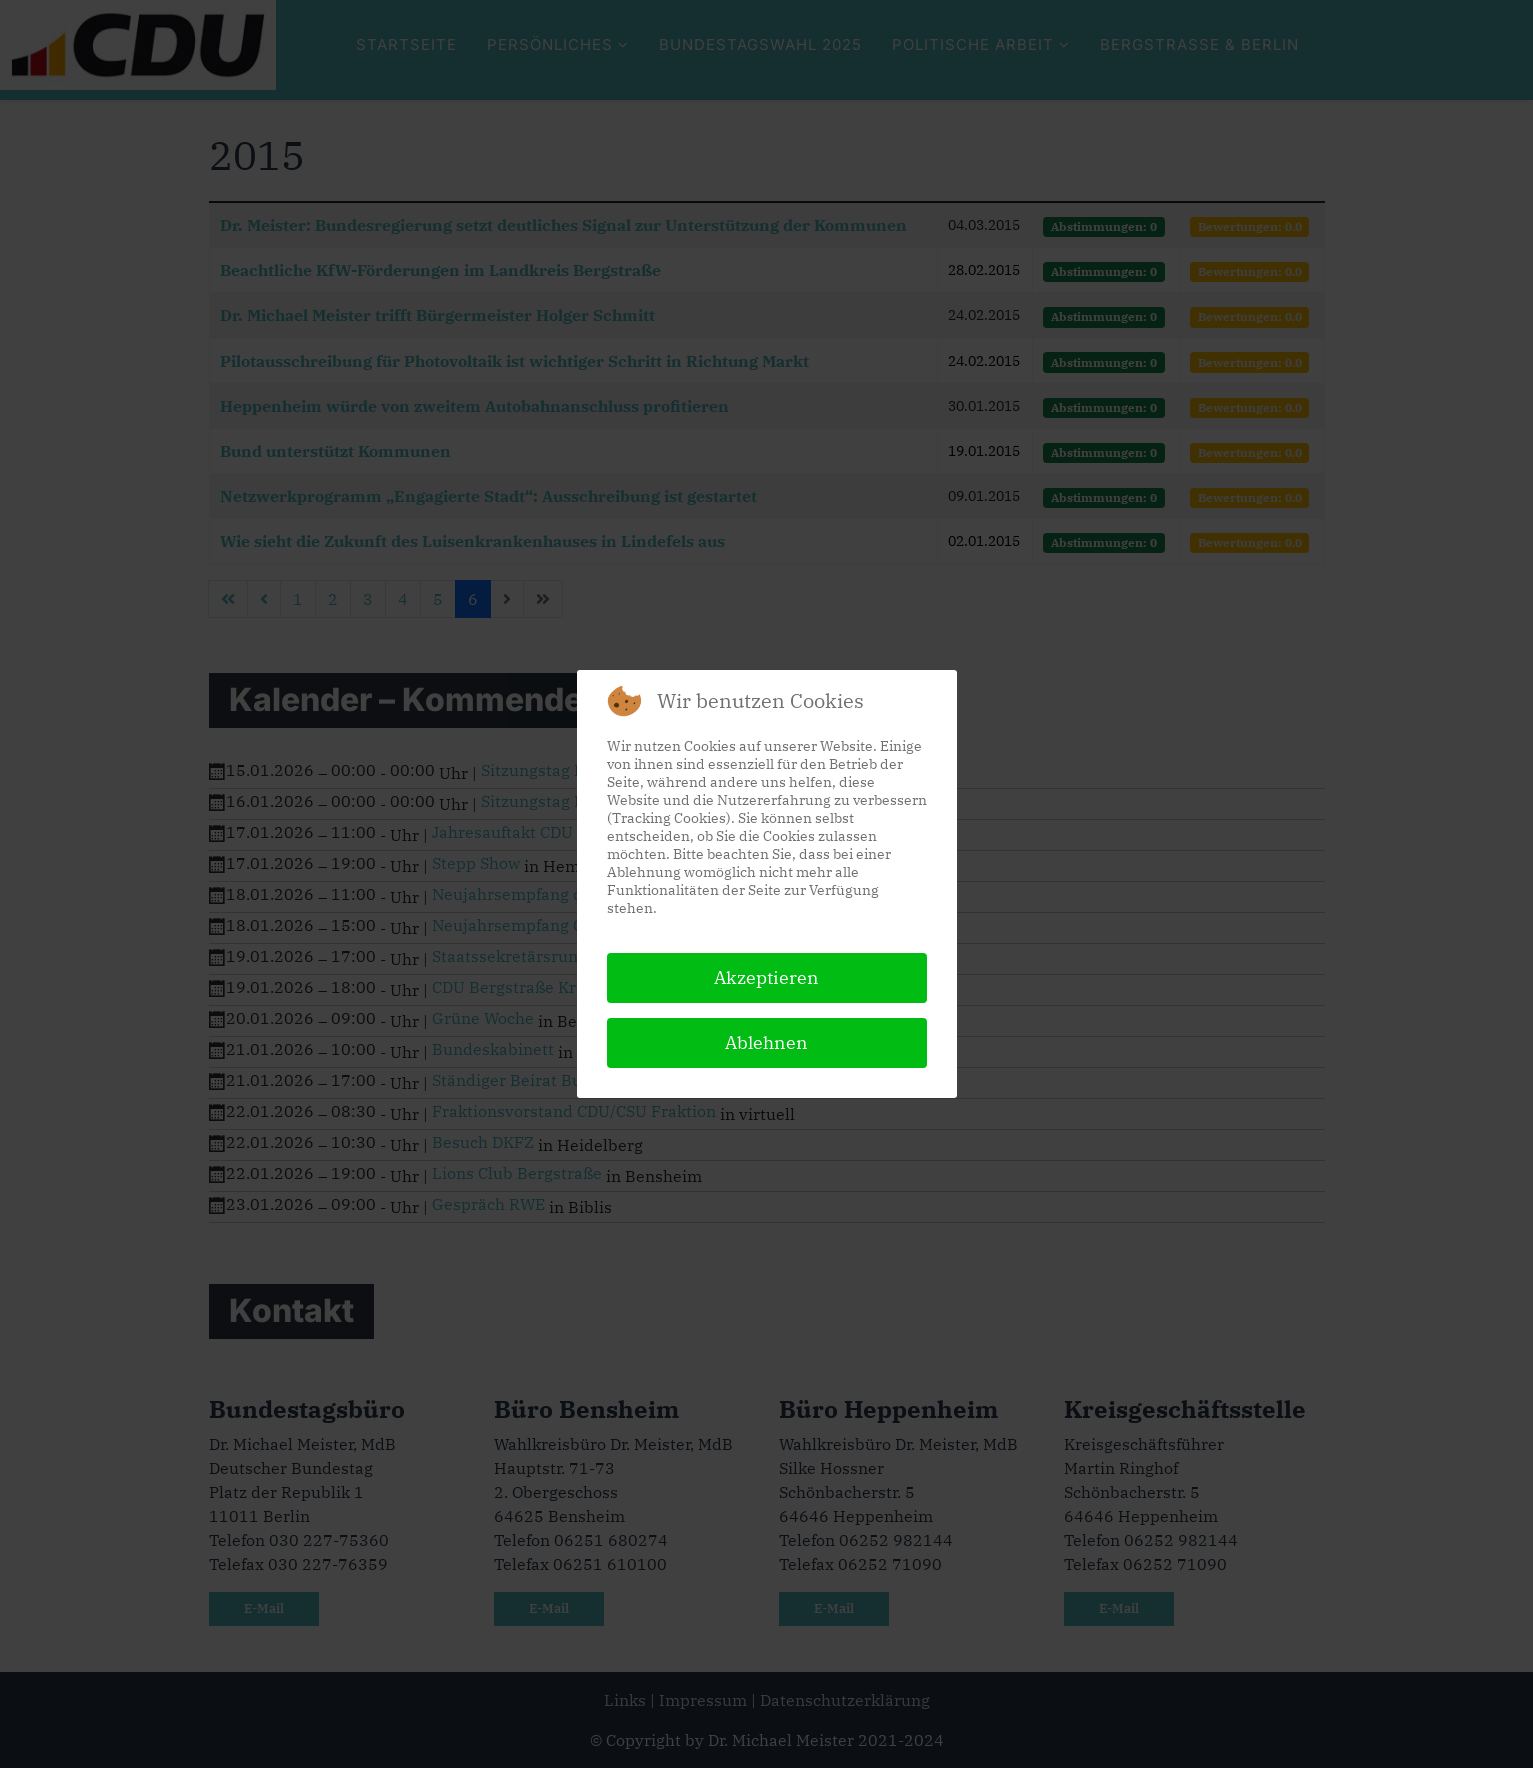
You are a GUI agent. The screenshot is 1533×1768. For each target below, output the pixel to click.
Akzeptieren (766, 977)
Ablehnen (766, 1042)
